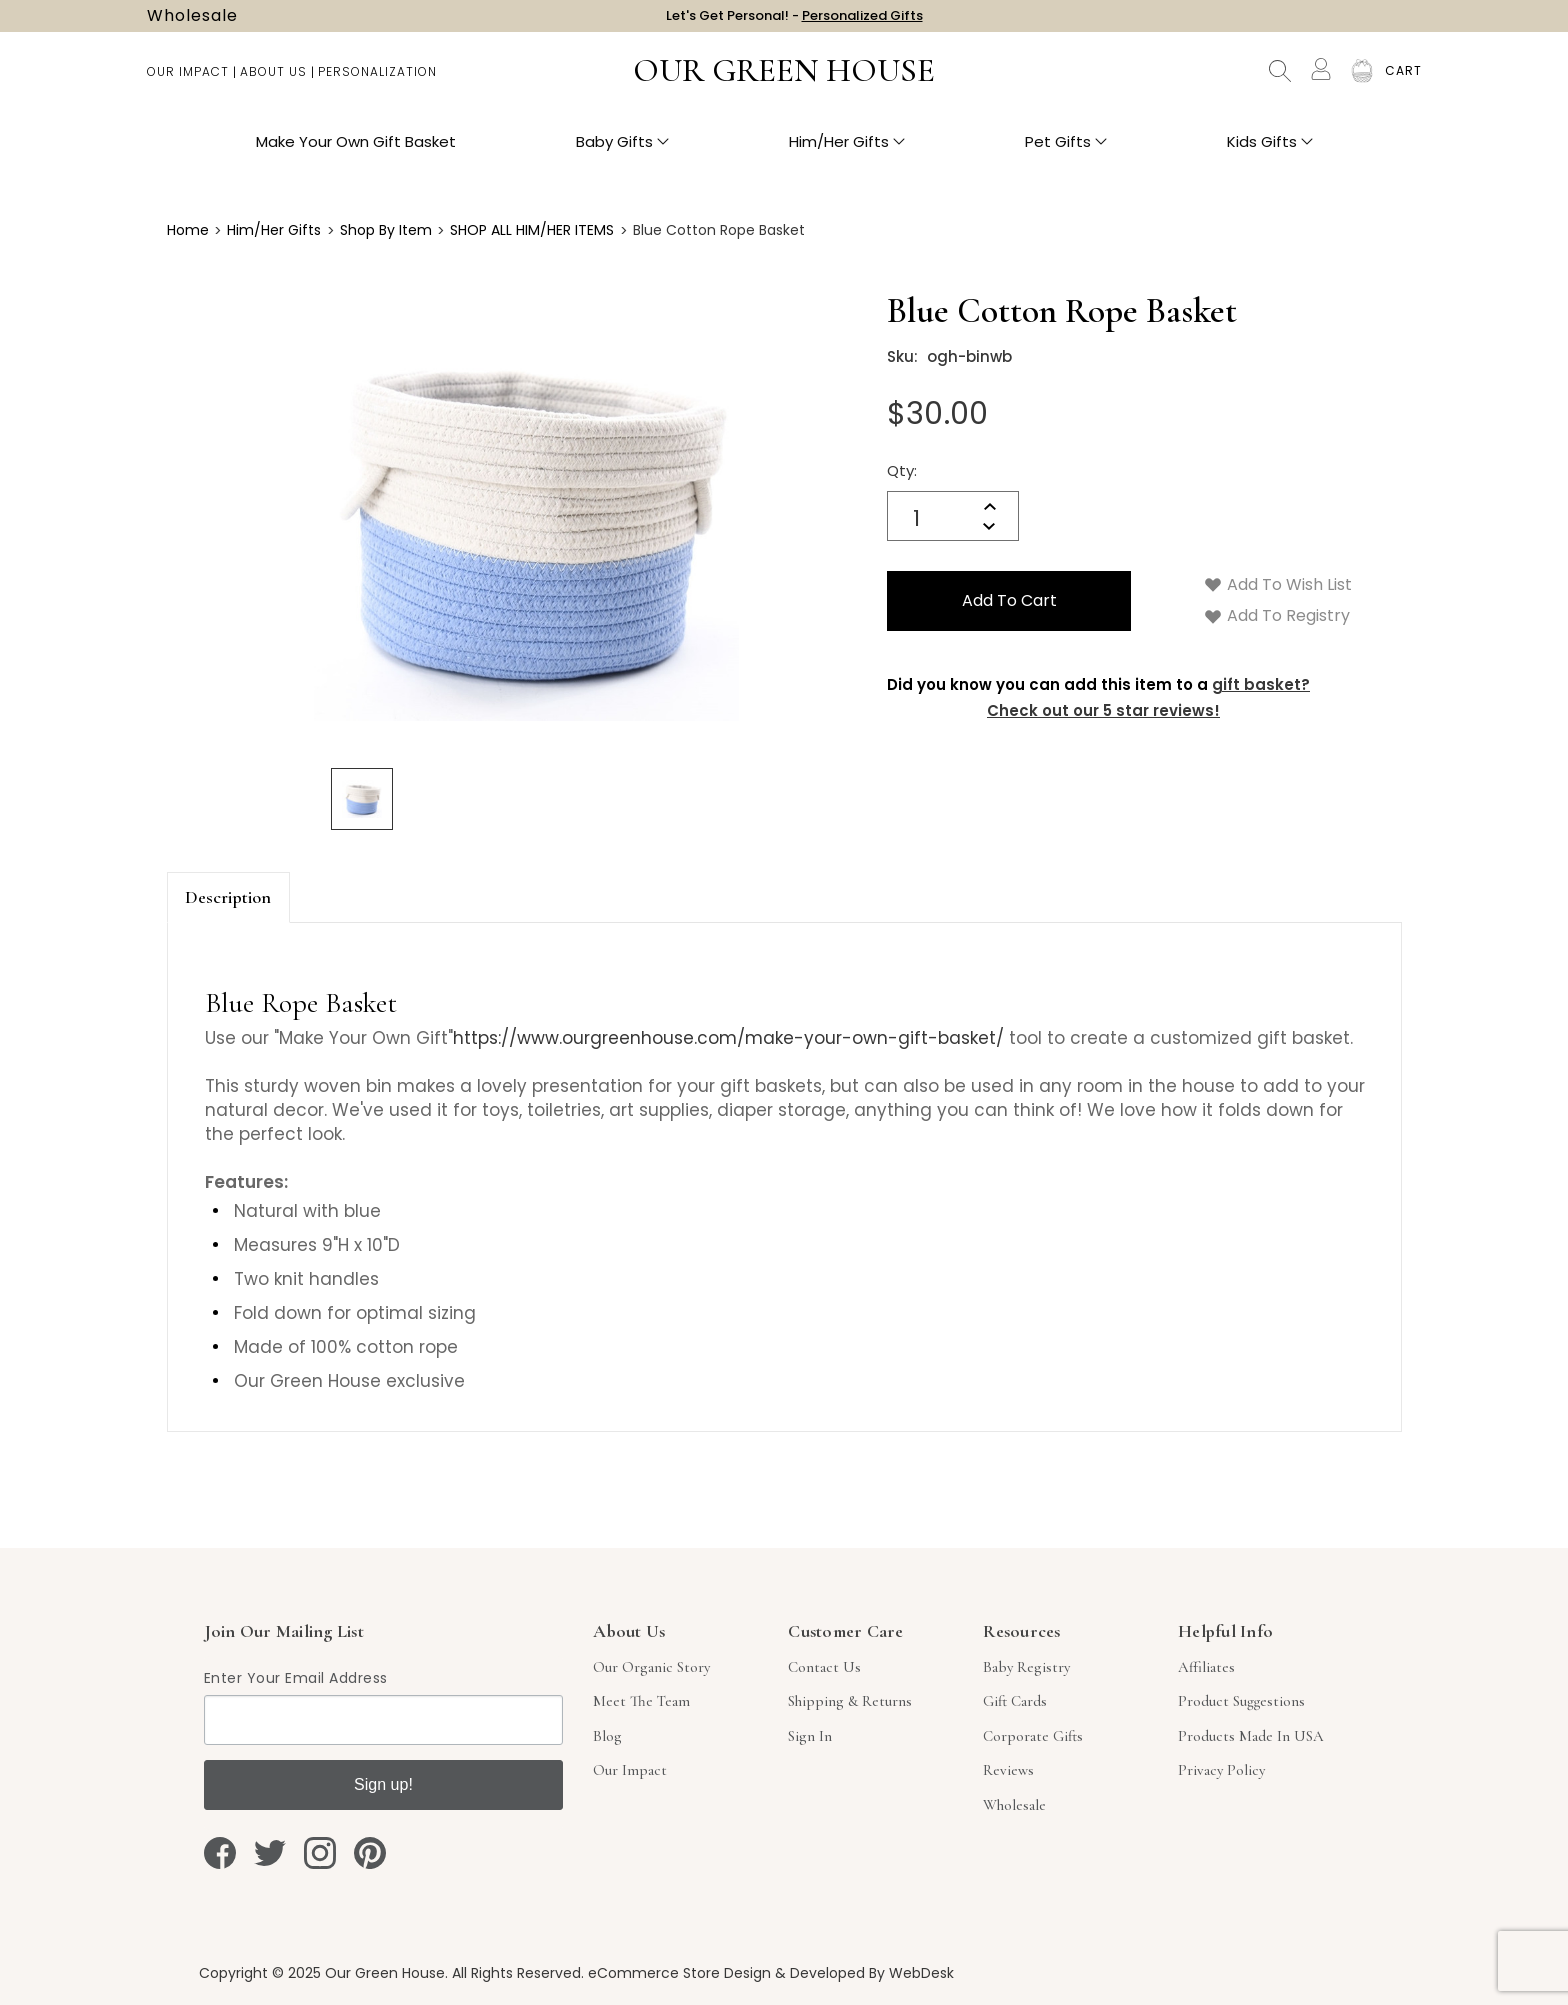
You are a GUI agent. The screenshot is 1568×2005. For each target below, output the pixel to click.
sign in (810, 1736)
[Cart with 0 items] (1403, 80)
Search (1280, 80)
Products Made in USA (1251, 1736)
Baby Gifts (622, 150)
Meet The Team (641, 1701)
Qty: (902, 470)
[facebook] (220, 1853)
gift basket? (1261, 684)
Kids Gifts (1270, 150)
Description (228, 897)
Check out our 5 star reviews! (1103, 710)
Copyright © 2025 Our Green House (322, 1973)
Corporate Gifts (1033, 1736)
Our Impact (188, 80)
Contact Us (824, 1667)
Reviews (1008, 1770)
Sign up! (383, 1784)
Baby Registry (1026, 1667)
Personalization (377, 80)
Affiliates (1206, 1667)
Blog (607, 1736)
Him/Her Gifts (847, 150)
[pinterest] (370, 1853)
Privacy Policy (1221, 1770)
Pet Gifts (1066, 150)
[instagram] (320, 1853)
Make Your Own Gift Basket (356, 150)
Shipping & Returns (850, 1701)
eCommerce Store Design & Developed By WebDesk (771, 1973)
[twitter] (270, 1853)
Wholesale (192, 20)
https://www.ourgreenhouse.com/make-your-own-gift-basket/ (728, 1038)
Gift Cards (1015, 1701)
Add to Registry (1277, 615)
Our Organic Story (651, 1667)
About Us (273, 80)
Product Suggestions (1241, 1701)
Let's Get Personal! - (794, 19)
